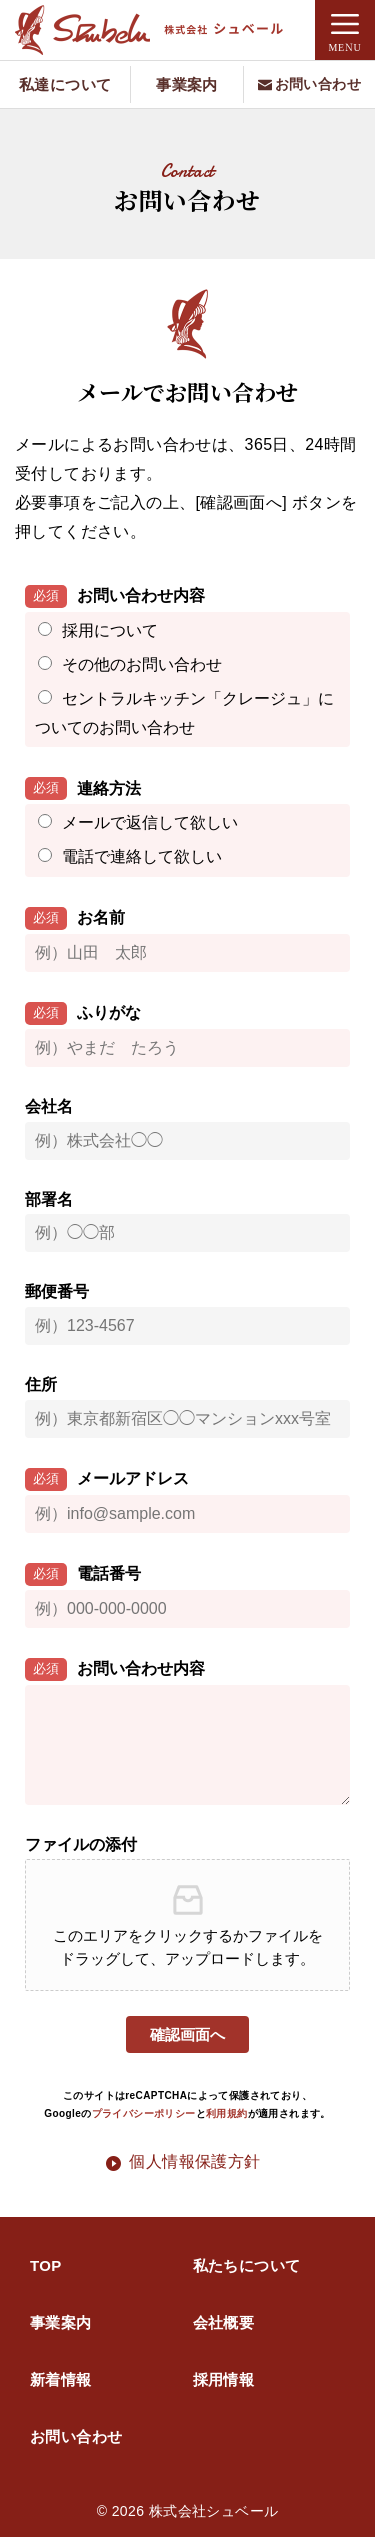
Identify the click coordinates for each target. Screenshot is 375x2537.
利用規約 (227, 2113)
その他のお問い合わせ (142, 664)
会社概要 (224, 2322)
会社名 (49, 1106)
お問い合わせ (76, 2436)
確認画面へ (187, 2034)
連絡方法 (83, 788)
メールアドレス (107, 1479)
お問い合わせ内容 (115, 596)
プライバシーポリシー (144, 2113)
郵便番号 (57, 1291)
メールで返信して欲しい (150, 822)
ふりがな (83, 1013)
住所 (41, 1384)
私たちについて (247, 2265)
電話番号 (83, 1574)
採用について (110, 630)
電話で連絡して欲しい (142, 856)
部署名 (49, 1199)
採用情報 (224, 2379)
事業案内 (61, 2322)
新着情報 (61, 2379)
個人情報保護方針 (194, 2161)
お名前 (75, 918)
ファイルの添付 (81, 1844)
